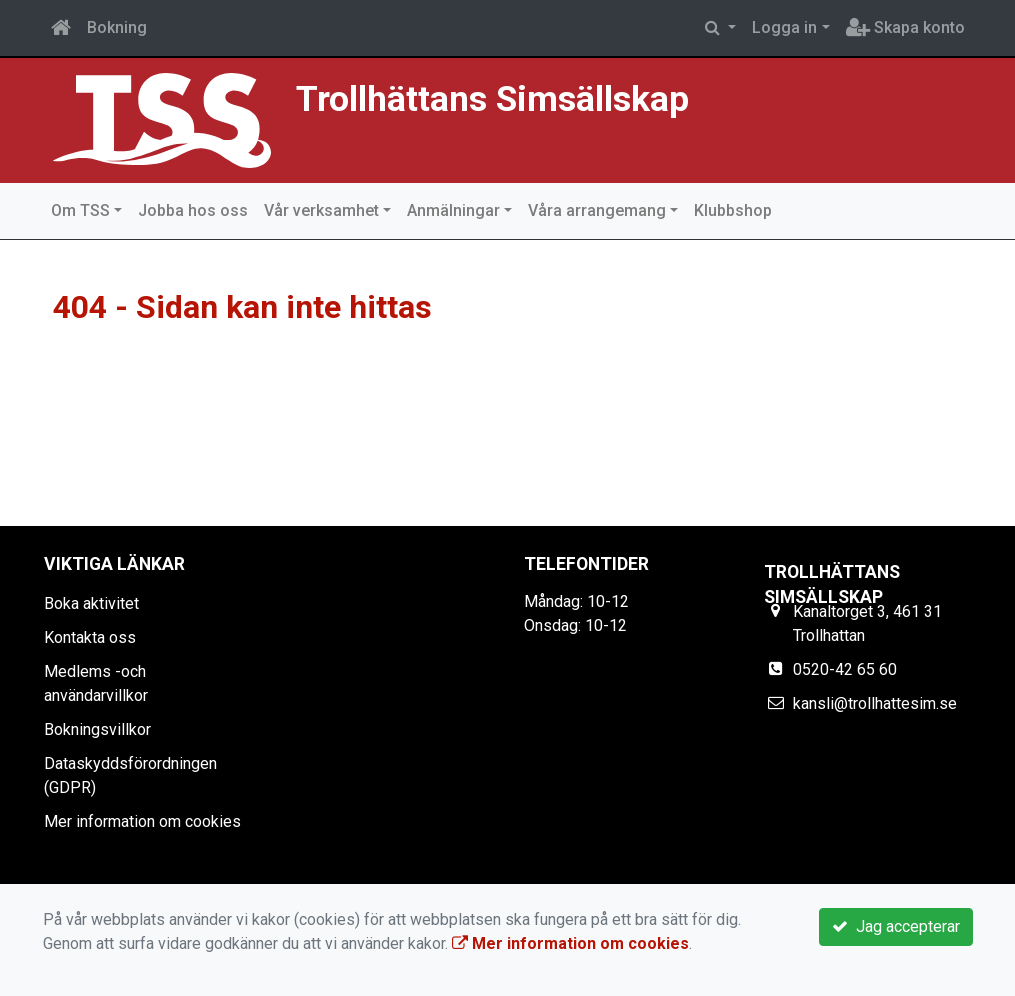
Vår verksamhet (321, 210)
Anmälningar (453, 210)
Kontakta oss (90, 637)
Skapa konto (905, 27)
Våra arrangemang (597, 210)
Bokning (117, 27)
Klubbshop (733, 210)
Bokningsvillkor (97, 729)
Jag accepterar (896, 926)
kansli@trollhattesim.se (875, 703)
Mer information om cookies (142, 821)
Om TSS (80, 210)
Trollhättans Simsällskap (492, 99)
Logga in (784, 27)
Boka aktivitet (91, 603)
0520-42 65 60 (845, 669)
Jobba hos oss (193, 210)
